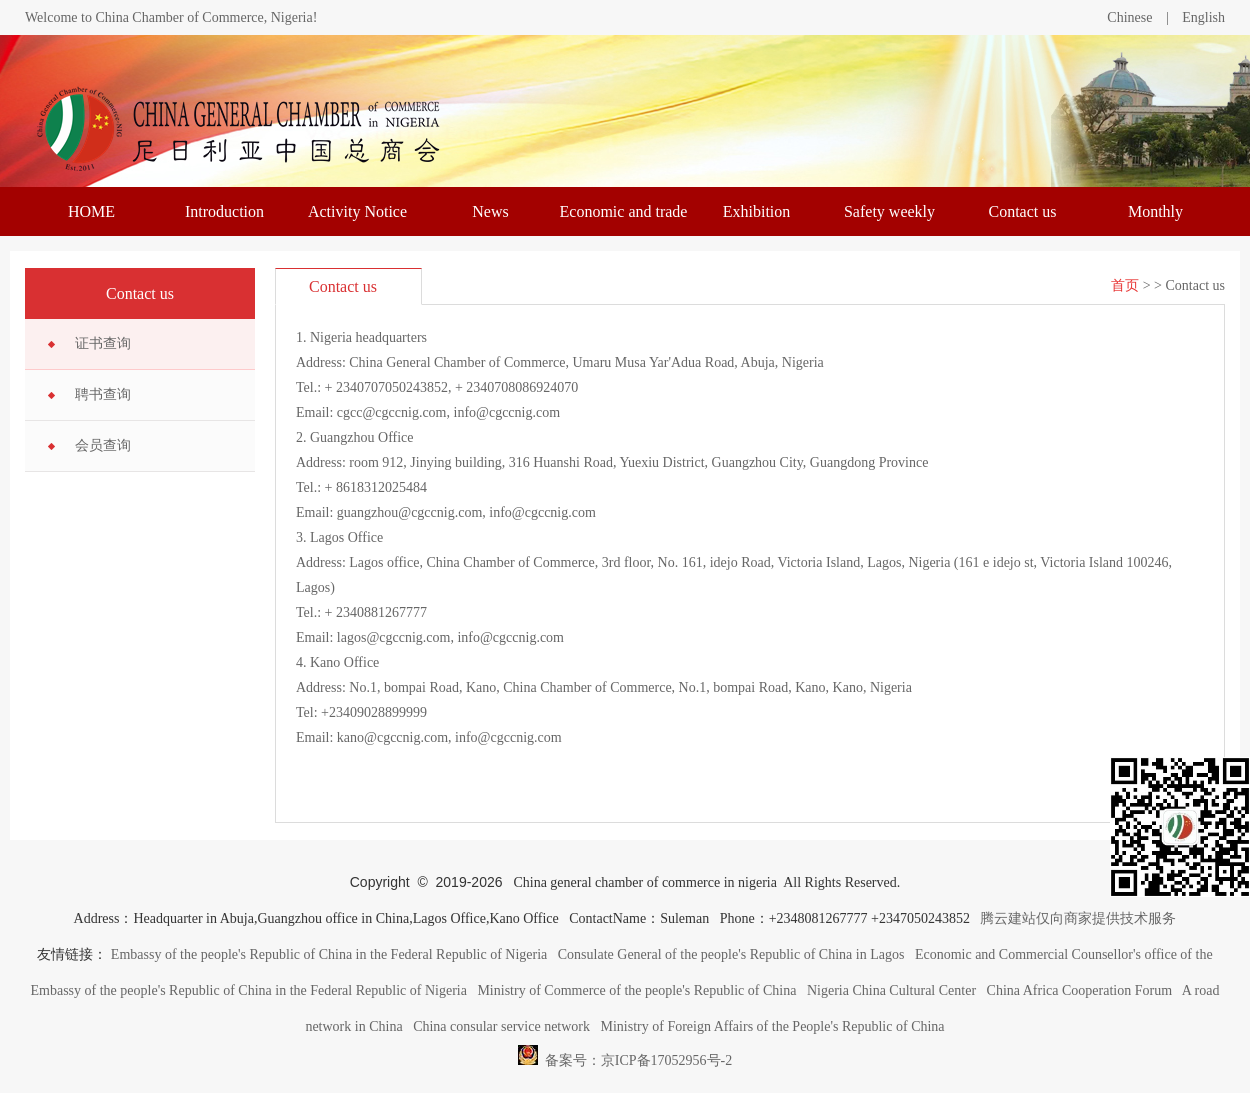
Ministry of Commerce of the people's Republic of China (636, 990)
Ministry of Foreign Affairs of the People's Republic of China (773, 1026)
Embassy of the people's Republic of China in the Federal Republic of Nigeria (329, 954)
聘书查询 (103, 394)
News (490, 211)
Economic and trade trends (624, 219)
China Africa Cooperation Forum (1079, 990)
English (1203, 17)
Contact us (1023, 211)
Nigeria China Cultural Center (891, 990)
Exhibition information (757, 219)
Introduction (224, 211)
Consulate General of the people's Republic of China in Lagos (731, 954)
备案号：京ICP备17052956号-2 (625, 1055)
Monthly (1155, 211)
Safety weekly (889, 211)
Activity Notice (357, 211)
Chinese (1129, 17)
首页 (1125, 285)
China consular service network (501, 1026)
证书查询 (103, 343)
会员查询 (103, 445)
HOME (91, 211)
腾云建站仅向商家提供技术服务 (1078, 918)
